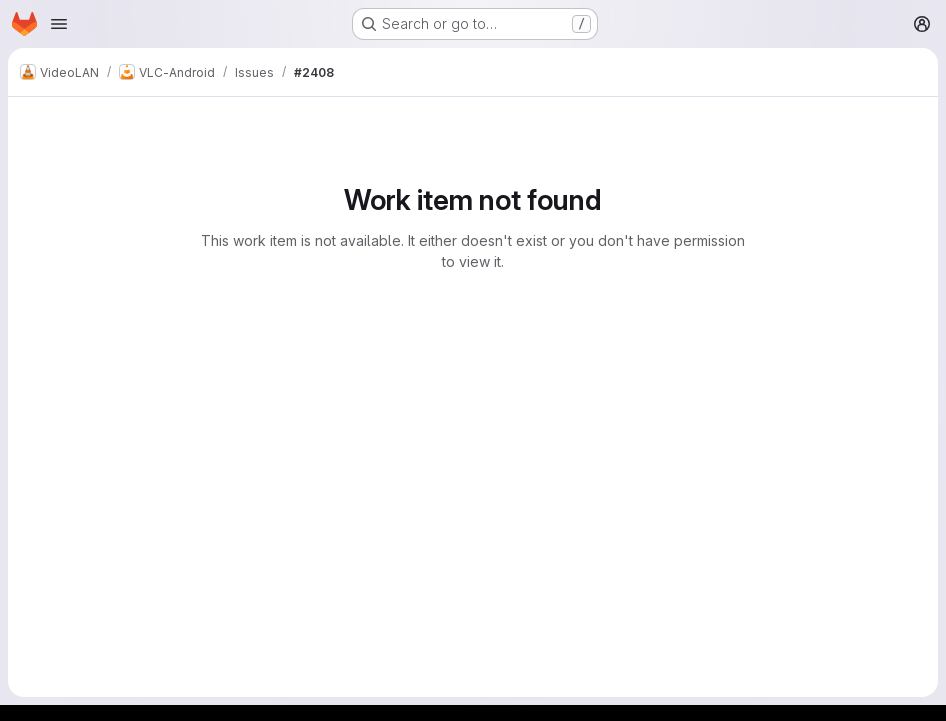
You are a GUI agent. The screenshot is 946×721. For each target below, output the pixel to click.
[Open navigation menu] (59, 24)
